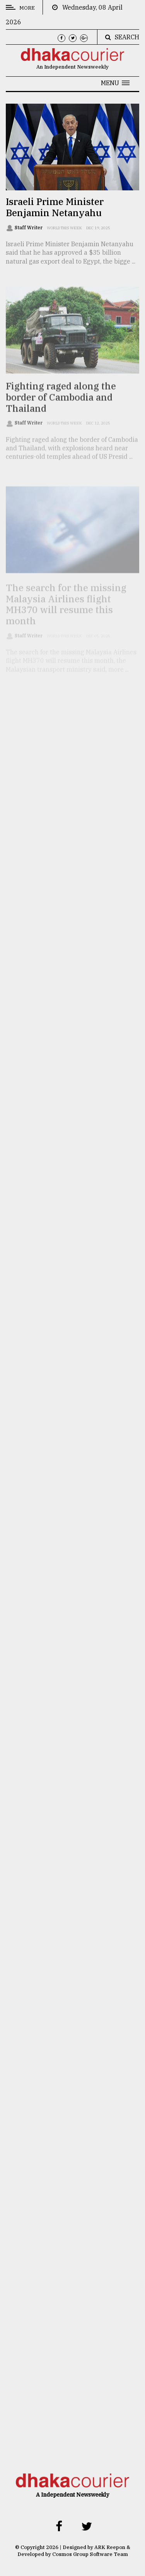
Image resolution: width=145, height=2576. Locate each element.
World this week (64, 227)
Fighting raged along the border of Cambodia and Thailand (61, 404)
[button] (115, 83)
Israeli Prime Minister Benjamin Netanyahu (55, 207)
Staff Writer (29, 227)
